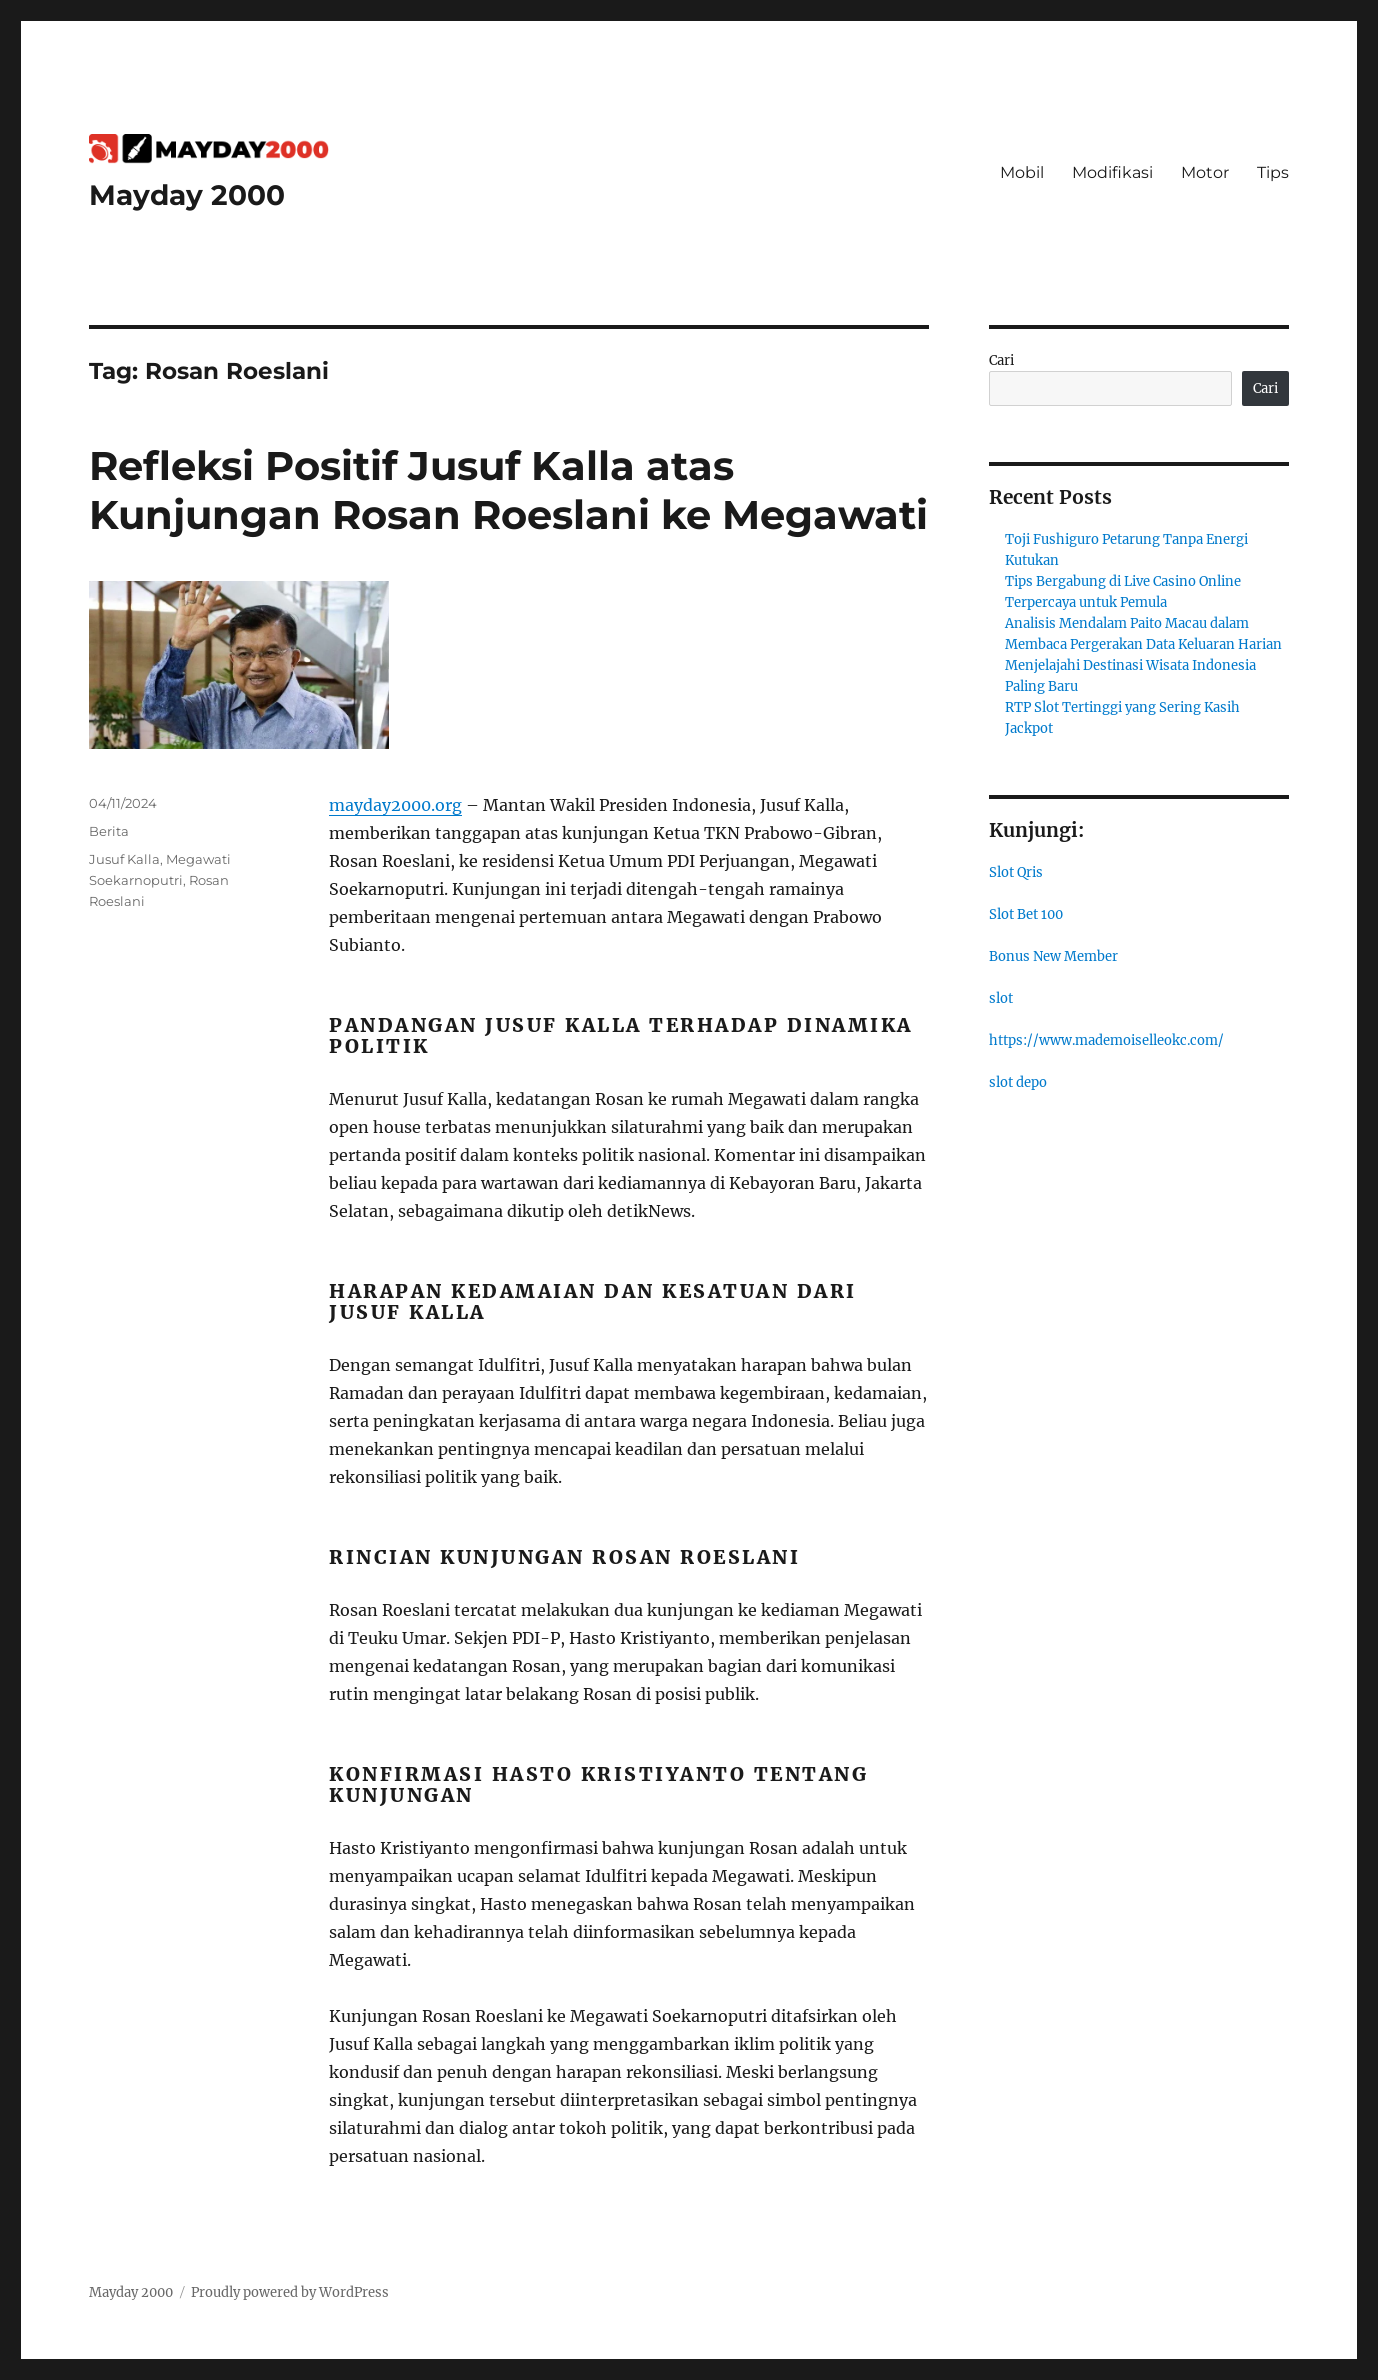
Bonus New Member (1053, 956)
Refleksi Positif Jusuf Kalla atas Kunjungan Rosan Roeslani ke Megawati (508, 490)
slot (1001, 998)
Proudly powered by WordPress (290, 2292)
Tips (1273, 172)
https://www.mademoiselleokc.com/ (1106, 1040)
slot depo (1018, 1082)
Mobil (1022, 172)
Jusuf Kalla (124, 859)
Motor (1205, 172)
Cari (1001, 360)
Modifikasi (1112, 172)
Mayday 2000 (187, 195)
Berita (109, 831)
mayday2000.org (395, 805)
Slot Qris (1016, 872)
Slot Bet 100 (1026, 914)
